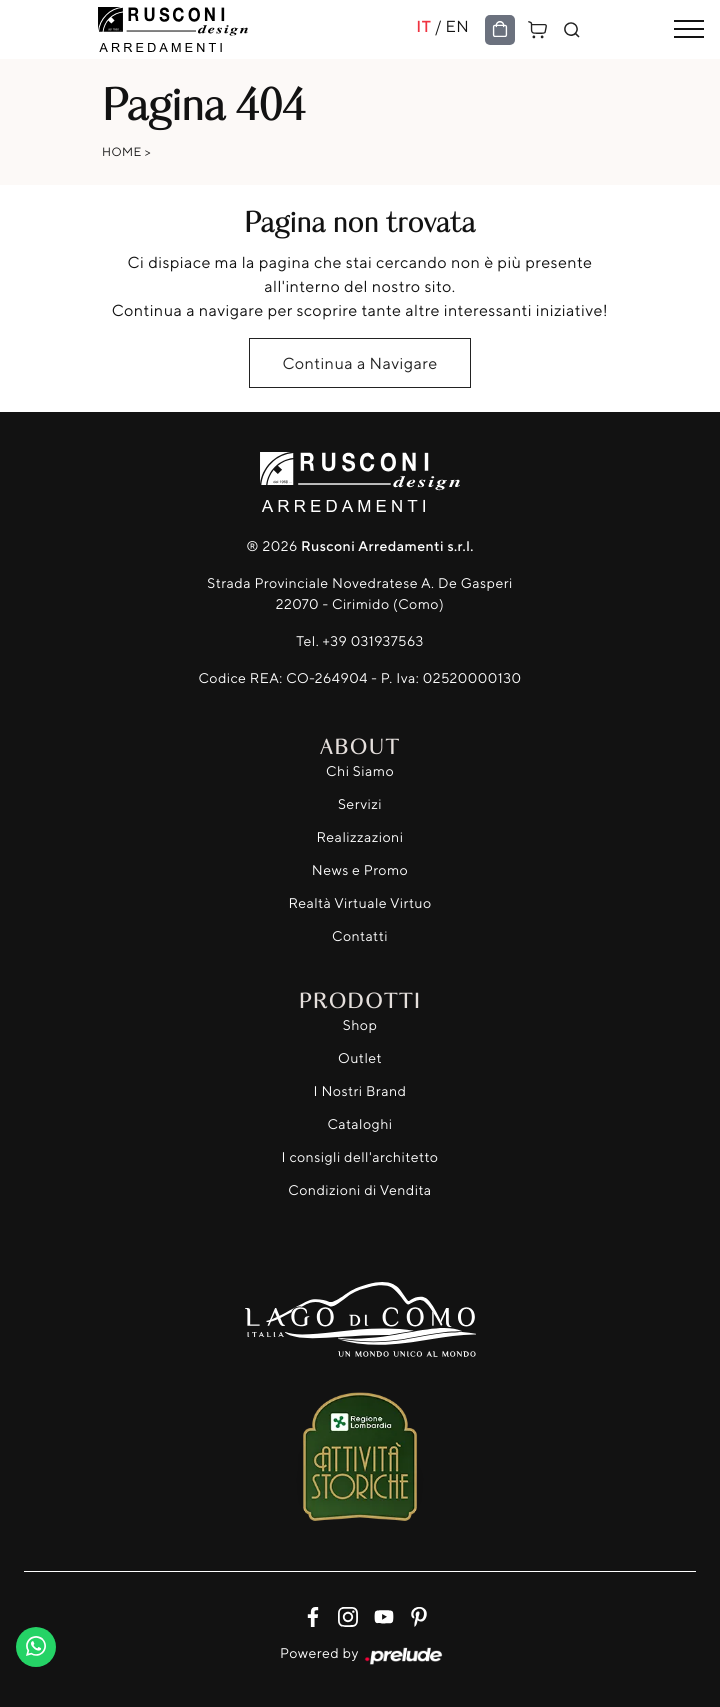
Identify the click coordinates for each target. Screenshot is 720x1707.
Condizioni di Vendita (359, 1190)
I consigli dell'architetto (360, 1157)
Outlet (360, 1058)
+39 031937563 (373, 641)
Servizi (360, 804)
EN (457, 26)
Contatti (360, 936)
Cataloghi (359, 1124)
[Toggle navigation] (689, 30)
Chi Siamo (360, 771)
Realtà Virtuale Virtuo (359, 903)
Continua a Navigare (359, 363)
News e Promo (360, 870)
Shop (360, 1025)
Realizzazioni (360, 837)
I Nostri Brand (360, 1091)
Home (122, 151)
